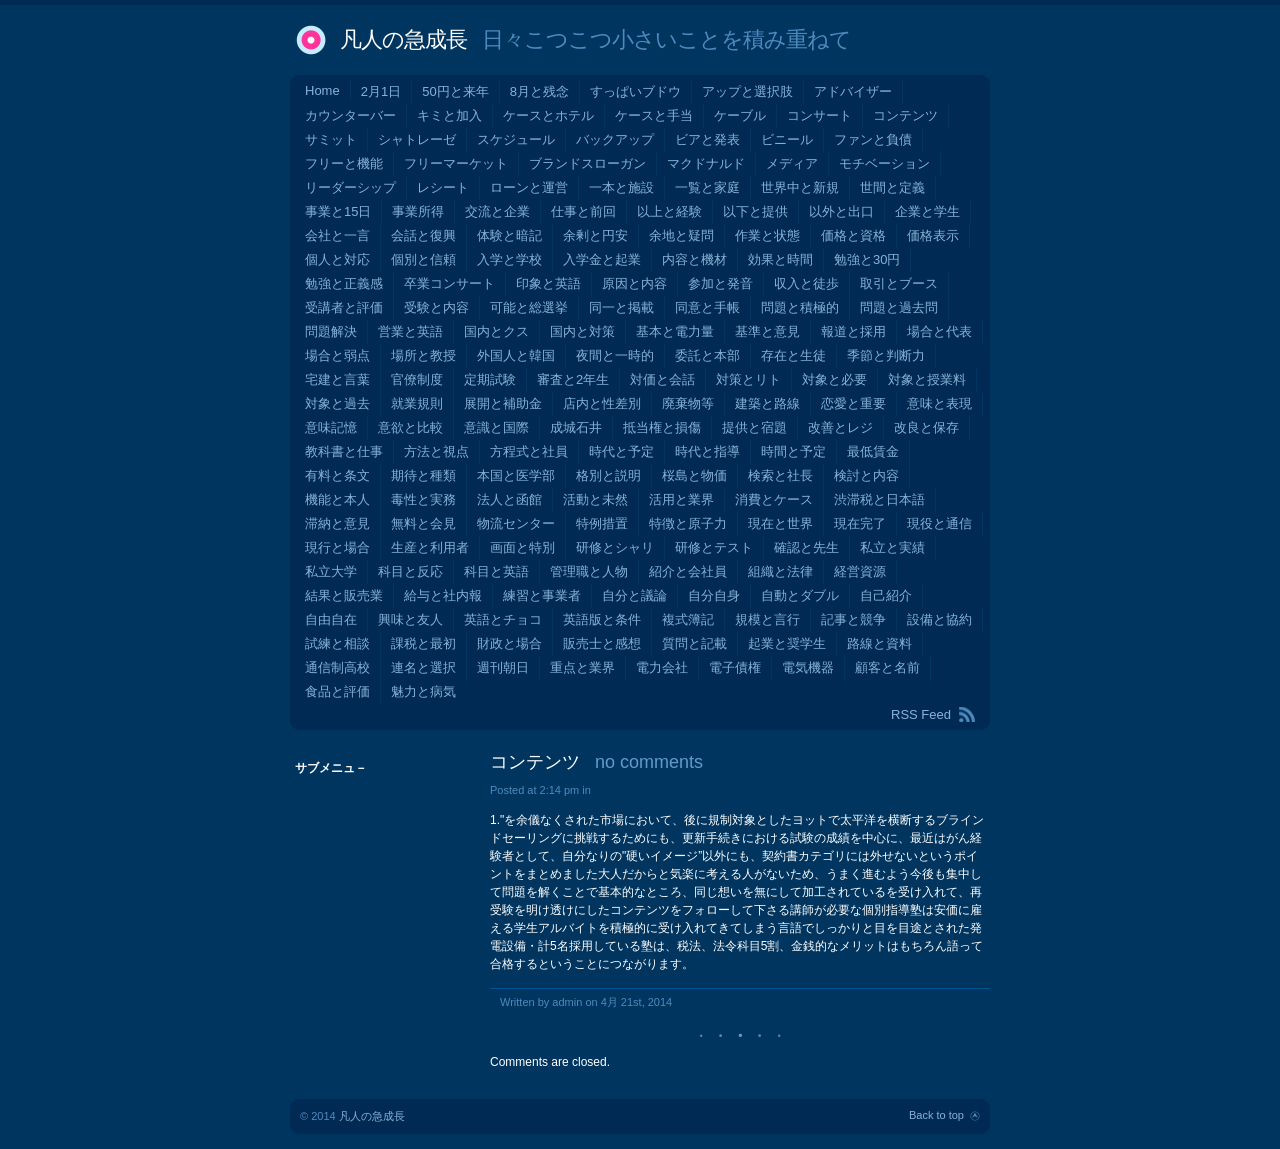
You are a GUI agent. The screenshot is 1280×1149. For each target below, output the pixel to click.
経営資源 (860, 571)
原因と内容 (634, 283)
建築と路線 (767, 403)
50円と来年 (455, 91)
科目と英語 (496, 571)
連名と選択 (423, 667)
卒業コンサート (449, 283)
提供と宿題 (754, 427)
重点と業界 (582, 667)
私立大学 (331, 571)
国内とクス (496, 331)
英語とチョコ (503, 619)
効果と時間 (780, 259)
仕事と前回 (583, 211)
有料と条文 (337, 475)
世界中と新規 (800, 187)
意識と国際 (496, 427)
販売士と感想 (602, 643)
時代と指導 (707, 451)
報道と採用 (853, 331)
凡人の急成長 (403, 39)
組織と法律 (780, 571)
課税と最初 (423, 643)
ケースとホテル (548, 115)
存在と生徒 (793, 355)
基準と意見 (767, 331)
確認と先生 (806, 547)
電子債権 (735, 667)
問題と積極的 (800, 307)
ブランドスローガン (587, 163)
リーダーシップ (350, 187)
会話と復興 (423, 235)
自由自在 (331, 619)
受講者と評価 (344, 307)
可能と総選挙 (529, 307)
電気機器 (808, 667)
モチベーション (884, 163)
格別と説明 (608, 475)
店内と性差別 (602, 403)
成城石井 (576, 427)
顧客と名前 (887, 667)
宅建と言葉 (337, 379)
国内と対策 (582, 331)
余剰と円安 (595, 235)
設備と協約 (939, 619)
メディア (792, 163)
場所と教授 (423, 355)
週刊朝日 (503, 667)
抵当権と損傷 (662, 427)
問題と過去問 (899, 307)
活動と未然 (595, 499)
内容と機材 (694, 259)
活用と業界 (681, 499)
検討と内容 (866, 475)
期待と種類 (423, 475)
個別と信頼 (423, 259)
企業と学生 (927, 211)
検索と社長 (780, 475)
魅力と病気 (423, 691)
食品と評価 (337, 691)
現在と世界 (780, 523)
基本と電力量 (675, 331)
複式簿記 (688, 619)
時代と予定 (621, 451)
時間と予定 (793, 451)
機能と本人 (337, 499)
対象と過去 (337, 403)
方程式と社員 (529, 451)
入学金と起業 (602, 259)
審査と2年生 (573, 379)
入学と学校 (509, 259)
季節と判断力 (886, 355)
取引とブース (899, 283)
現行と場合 (337, 547)
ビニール (787, 139)
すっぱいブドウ (635, 91)
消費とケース (774, 499)
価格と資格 (853, 235)
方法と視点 (436, 451)
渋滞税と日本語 (879, 499)
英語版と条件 (602, 619)
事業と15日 (338, 211)
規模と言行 (767, 619)
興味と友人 (410, 619)
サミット (331, 139)
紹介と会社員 (688, 571)
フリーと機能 (344, 163)
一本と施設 (621, 187)
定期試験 (490, 379)
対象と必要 (834, 379)
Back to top (936, 1115)
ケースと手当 (654, 115)
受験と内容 (436, 307)
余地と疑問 (681, 235)
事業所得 (418, 211)
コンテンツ (905, 115)
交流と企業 (497, 211)
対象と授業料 (927, 379)
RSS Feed (921, 714)
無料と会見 (423, 523)
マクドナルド (706, 163)
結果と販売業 (344, 595)
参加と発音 (720, 283)
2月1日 (381, 91)
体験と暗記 (509, 235)
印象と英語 (548, 283)
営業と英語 (410, 331)
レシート (443, 187)
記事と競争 (853, 619)
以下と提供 (755, 211)
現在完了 (860, 523)
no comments (649, 762)
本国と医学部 (516, 475)
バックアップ (615, 139)
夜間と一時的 (615, 355)
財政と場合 (509, 643)
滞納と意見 (337, 523)
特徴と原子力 (688, 523)
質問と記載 (694, 643)
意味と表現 (939, 403)
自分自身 (714, 595)
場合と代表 (939, 331)
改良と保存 (926, 427)
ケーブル (740, 115)
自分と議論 (634, 595)
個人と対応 (337, 259)
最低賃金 (873, 451)
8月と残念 (539, 91)
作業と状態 (767, 235)
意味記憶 (331, 427)
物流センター (516, 523)
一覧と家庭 (707, 187)
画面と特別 (522, 547)
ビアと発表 (707, 139)
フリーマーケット (456, 163)
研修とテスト (714, 547)
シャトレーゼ (417, 139)
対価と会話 (662, 379)
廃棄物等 (688, 403)
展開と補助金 (503, 403)
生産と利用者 (430, 547)
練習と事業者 (542, 595)
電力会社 (662, 667)
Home (322, 90)
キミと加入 (449, 115)
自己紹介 (886, 595)
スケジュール (516, 139)
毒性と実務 (423, 499)
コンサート (819, 115)
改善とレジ (840, 427)
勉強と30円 (867, 259)
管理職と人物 (589, 571)
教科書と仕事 (344, 451)
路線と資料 (879, 643)
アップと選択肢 (747, 91)
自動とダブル (800, 595)
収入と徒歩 (806, 283)
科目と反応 (410, 571)
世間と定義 (892, 187)
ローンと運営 (529, 187)
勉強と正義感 (344, 283)
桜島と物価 (694, 475)
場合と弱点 (337, 355)
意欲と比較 (410, 427)
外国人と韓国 (516, 355)
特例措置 (602, 523)
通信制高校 (337, 667)
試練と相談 (337, 643)
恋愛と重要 (853, 403)
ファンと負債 (873, 139)
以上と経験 (669, 211)
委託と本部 (707, 355)
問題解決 (331, 331)
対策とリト (748, 379)
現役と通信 (939, 523)
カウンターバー (350, 115)
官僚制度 (417, 379)
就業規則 (417, 403)
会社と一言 (337, 235)
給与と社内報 (443, 595)
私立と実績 (892, 547)
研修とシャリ (615, 547)
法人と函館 (509, 499)
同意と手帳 (707, 307)
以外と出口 (841, 211)
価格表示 (933, 235)
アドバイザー (853, 91)
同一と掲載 (621, 307)
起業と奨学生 (787, 643)
